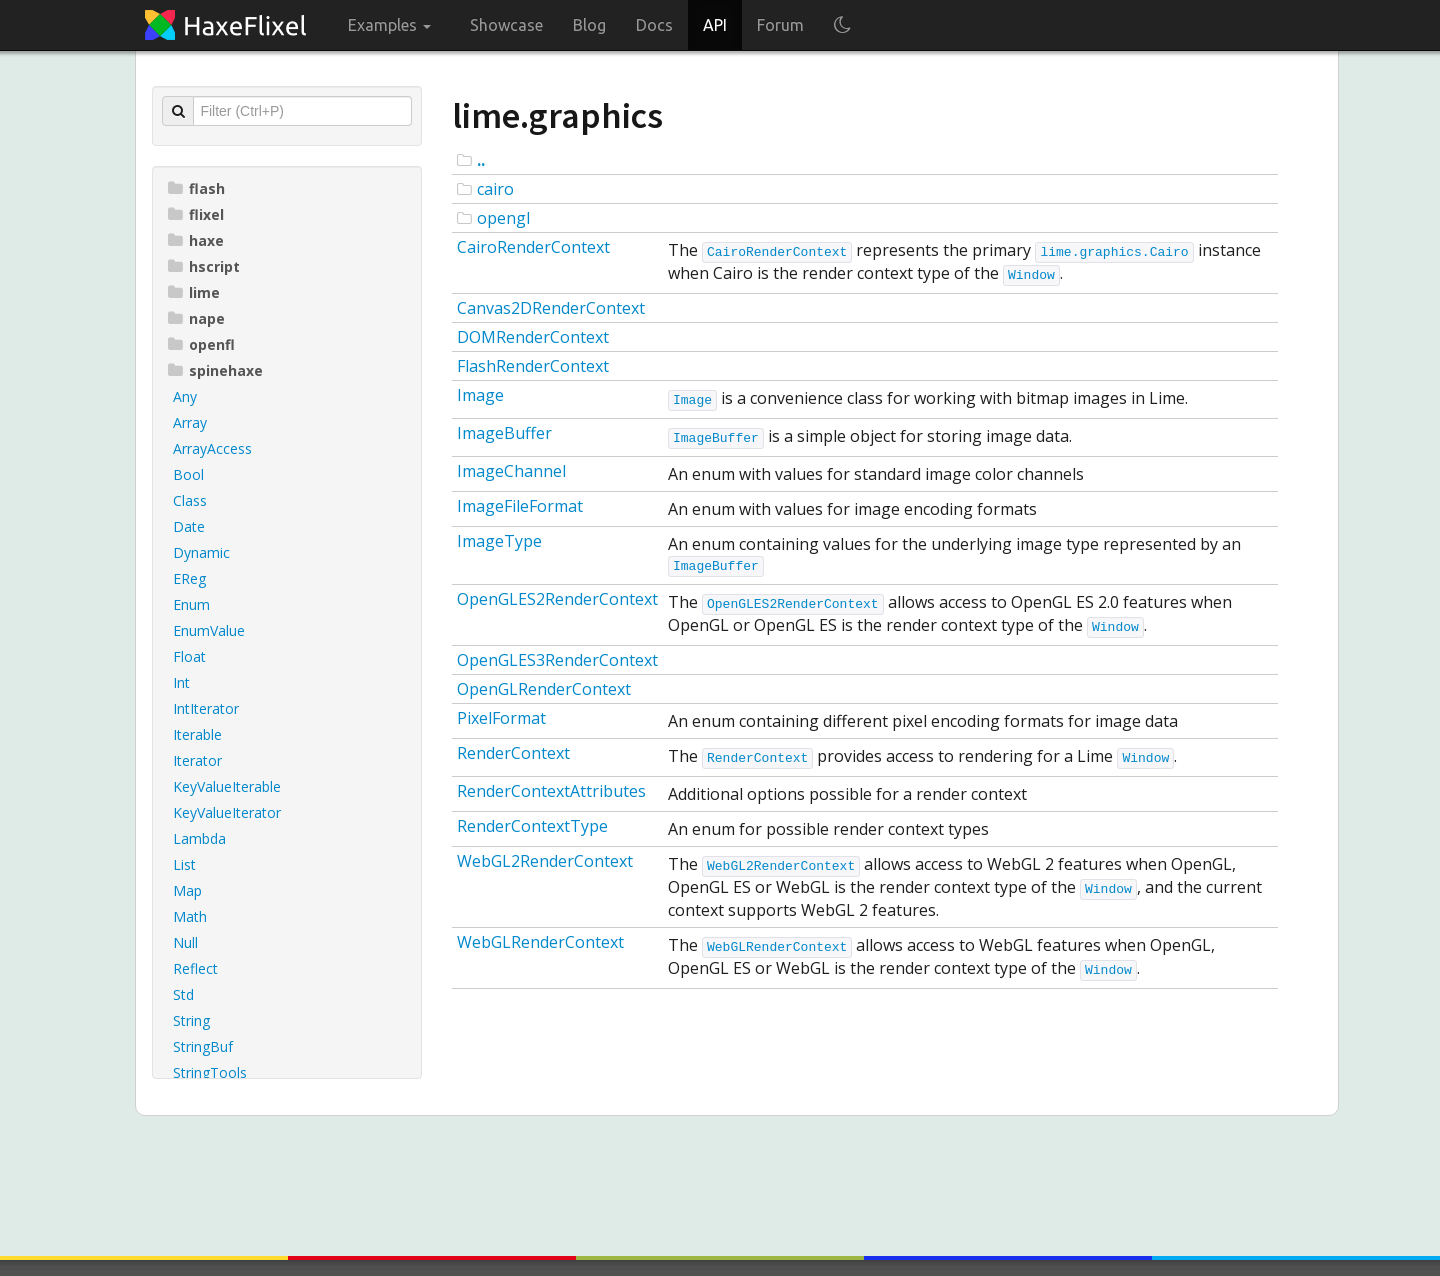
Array (190, 422)
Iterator (197, 760)
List (184, 864)
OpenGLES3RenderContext (557, 660)
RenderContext (513, 753)
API (715, 25)
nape (196, 318)
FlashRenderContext (533, 366)
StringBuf (203, 1046)
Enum (191, 604)
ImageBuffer (504, 433)
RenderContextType (532, 826)
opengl (503, 218)
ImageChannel (511, 471)
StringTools (210, 1072)
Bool (188, 474)
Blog (589, 25)
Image (480, 395)
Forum (780, 25)
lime (194, 292)
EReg (189, 578)
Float (189, 656)
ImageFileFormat (520, 506)
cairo (495, 189)
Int (181, 682)
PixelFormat (501, 718)
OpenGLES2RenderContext (557, 599)
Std (183, 994)
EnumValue (209, 630)
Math (190, 916)
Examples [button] (389, 25)
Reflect (195, 968)
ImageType (499, 541)
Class (190, 500)
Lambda (199, 838)
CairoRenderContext (533, 247)
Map (187, 890)
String (191, 1020)
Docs (654, 25)
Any (185, 396)
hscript (204, 266)
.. (481, 160)
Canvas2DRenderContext (551, 308)
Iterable (197, 734)
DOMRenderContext (533, 337)
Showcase (506, 25)
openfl (201, 344)
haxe (196, 240)
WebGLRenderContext (540, 942)
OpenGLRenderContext (544, 689)
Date (189, 526)
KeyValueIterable (227, 786)
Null (185, 942)
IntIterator (206, 708)
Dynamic (201, 552)
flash (196, 188)
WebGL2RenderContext (545, 861)
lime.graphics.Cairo (1114, 252)
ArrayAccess (212, 448)
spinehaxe (215, 370)
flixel (196, 214)
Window (1031, 275)
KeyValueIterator (227, 812)
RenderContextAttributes (551, 791)
